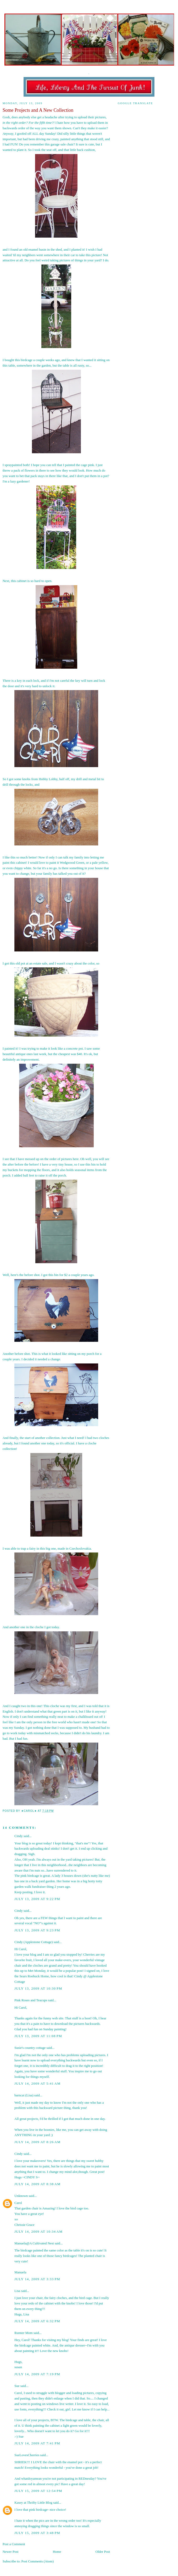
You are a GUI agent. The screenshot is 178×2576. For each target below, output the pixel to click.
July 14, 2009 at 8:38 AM (37, 2184)
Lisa (17, 2291)
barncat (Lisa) (24, 2095)
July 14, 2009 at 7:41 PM (37, 2443)
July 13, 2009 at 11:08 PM (38, 2036)
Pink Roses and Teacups (30, 2000)
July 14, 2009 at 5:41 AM (37, 2083)
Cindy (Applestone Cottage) (33, 1942)
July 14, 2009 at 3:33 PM (37, 2279)
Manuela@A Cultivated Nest (34, 2243)
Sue (17, 2386)
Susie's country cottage (30, 2048)
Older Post (103, 2552)
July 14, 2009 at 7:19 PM (37, 2374)
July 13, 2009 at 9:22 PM (37, 1899)
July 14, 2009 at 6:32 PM (37, 2321)
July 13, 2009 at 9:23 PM (37, 1930)
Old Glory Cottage (89, 21)
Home (57, 2552)
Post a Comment (14, 2544)
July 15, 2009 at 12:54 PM (38, 2491)
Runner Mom (23, 2333)
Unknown (21, 2196)
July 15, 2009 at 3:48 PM (37, 2533)
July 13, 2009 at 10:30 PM (38, 1988)
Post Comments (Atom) (37, 2561)
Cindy (18, 1836)
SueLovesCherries (26, 2455)
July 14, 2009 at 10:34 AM (38, 2231)
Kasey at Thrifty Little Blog (33, 2502)
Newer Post (10, 2552)
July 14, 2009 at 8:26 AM (37, 2142)
